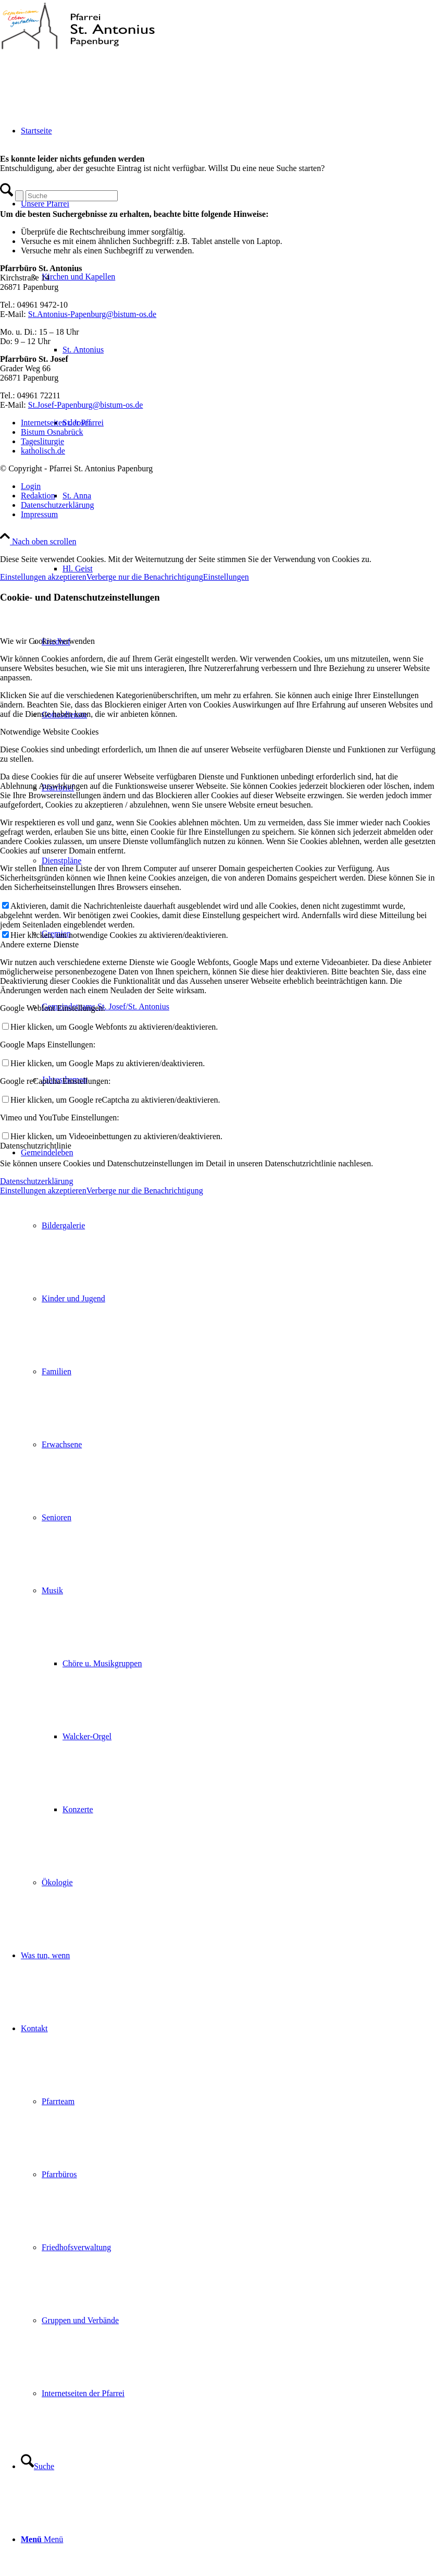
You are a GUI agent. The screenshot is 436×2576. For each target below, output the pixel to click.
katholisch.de (43, 450)
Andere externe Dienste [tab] (39, 944)
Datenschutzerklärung (36, 1181)
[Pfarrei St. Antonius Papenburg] (78, 49)
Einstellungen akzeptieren (43, 576)
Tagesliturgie (42, 441)
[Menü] (42, 2539)
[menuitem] (228, 1517)
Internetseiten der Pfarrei (62, 422)
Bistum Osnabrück (52, 432)
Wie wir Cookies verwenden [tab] (47, 641)
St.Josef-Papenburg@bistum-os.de (85, 404)
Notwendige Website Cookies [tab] (49, 731)
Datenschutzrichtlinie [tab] (35, 1145)
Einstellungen (226, 576)
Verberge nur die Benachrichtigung (144, 576)
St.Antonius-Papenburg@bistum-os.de (92, 314)
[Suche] (37, 2466)
